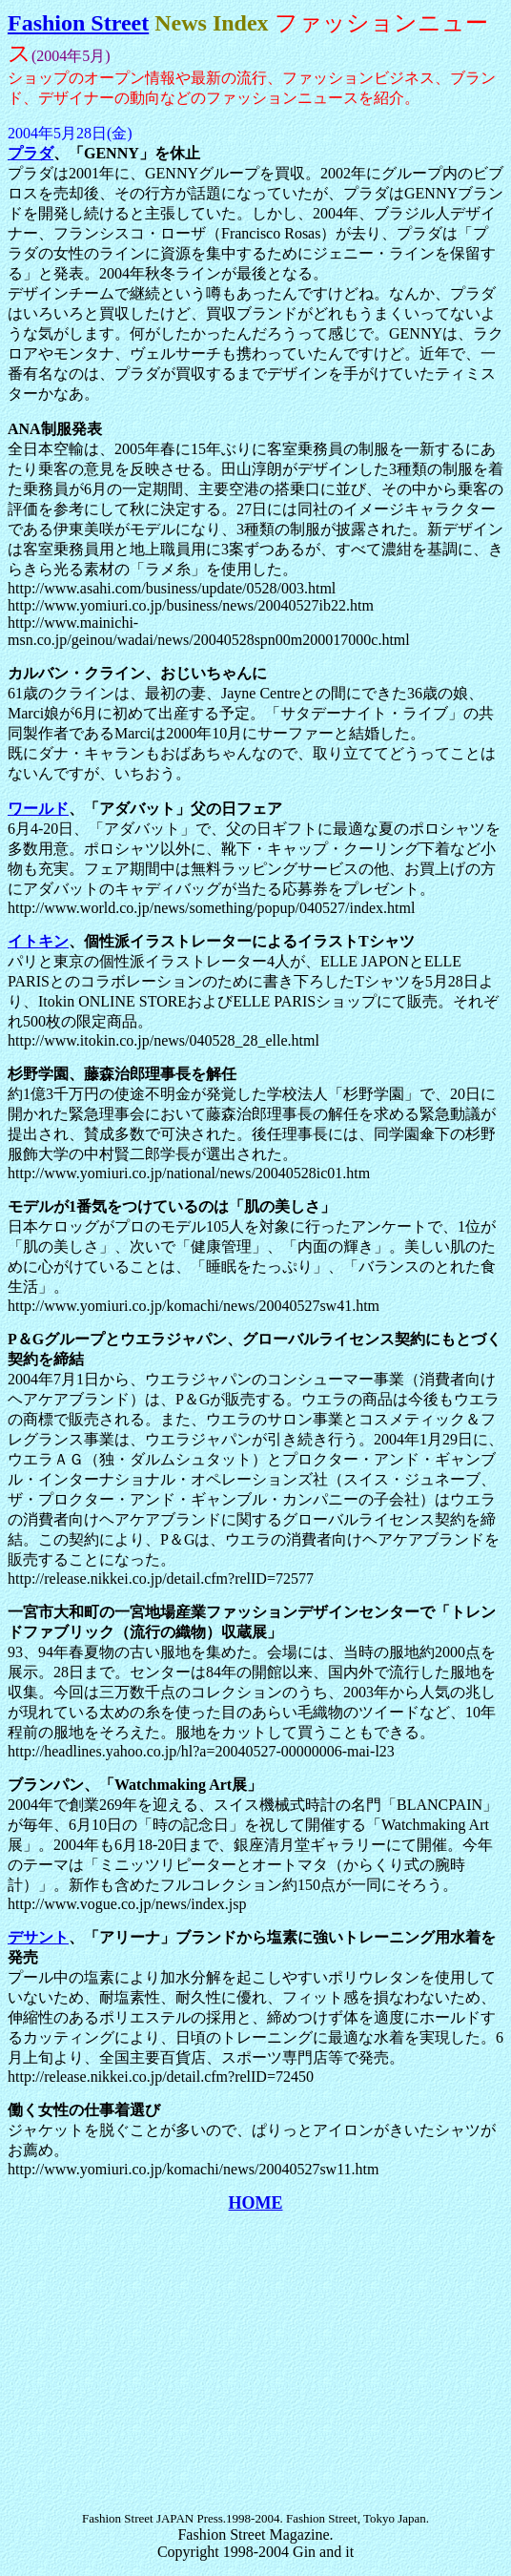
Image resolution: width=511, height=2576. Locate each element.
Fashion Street (78, 22)
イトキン (38, 941)
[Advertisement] (259, 2362)
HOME (256, 2202)
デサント (38, 1937)
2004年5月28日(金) (70, 133)
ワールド (38, 808)
